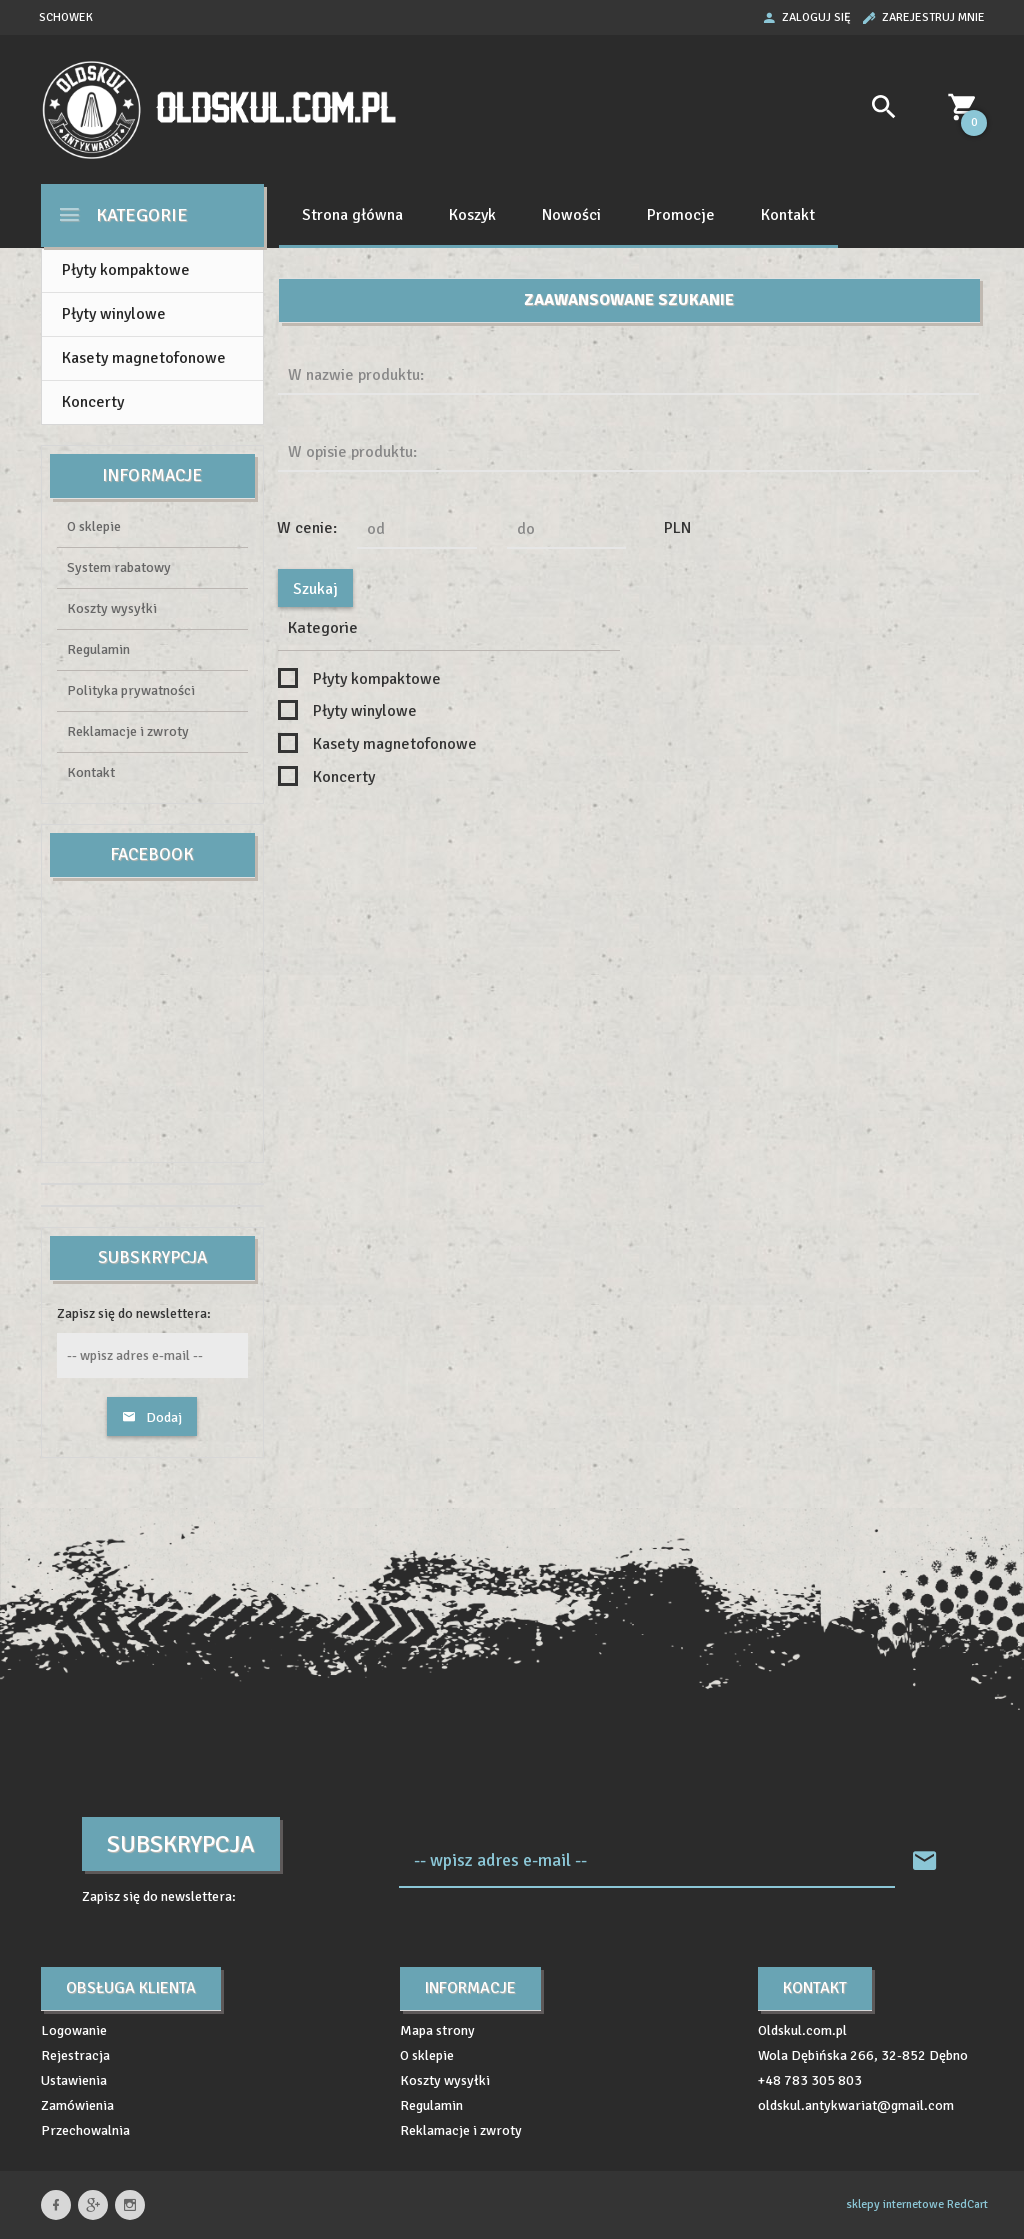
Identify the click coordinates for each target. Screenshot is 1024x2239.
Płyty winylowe (114, 314)
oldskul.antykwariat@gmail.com (856, 2105)
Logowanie (74, 2030)
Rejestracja (75, 2055)
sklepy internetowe (895, 2204)
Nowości (571, 215)
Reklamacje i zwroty (128, 731)
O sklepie (94, 526)
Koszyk (472, 215)
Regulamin (98, 649)
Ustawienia (74, 2080)
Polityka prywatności (131, 690)
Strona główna (352, 215)
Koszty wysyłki (112, 608)
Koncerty (93, 402)
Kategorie (122, 214)
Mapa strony (437, 2030)
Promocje (681, 215)
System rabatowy (119, 567)
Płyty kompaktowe (126, 270)
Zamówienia (77, 2105)
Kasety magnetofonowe (144, 358)
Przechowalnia (85, 2130)
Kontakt (788, 215)
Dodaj (152, 1417)
